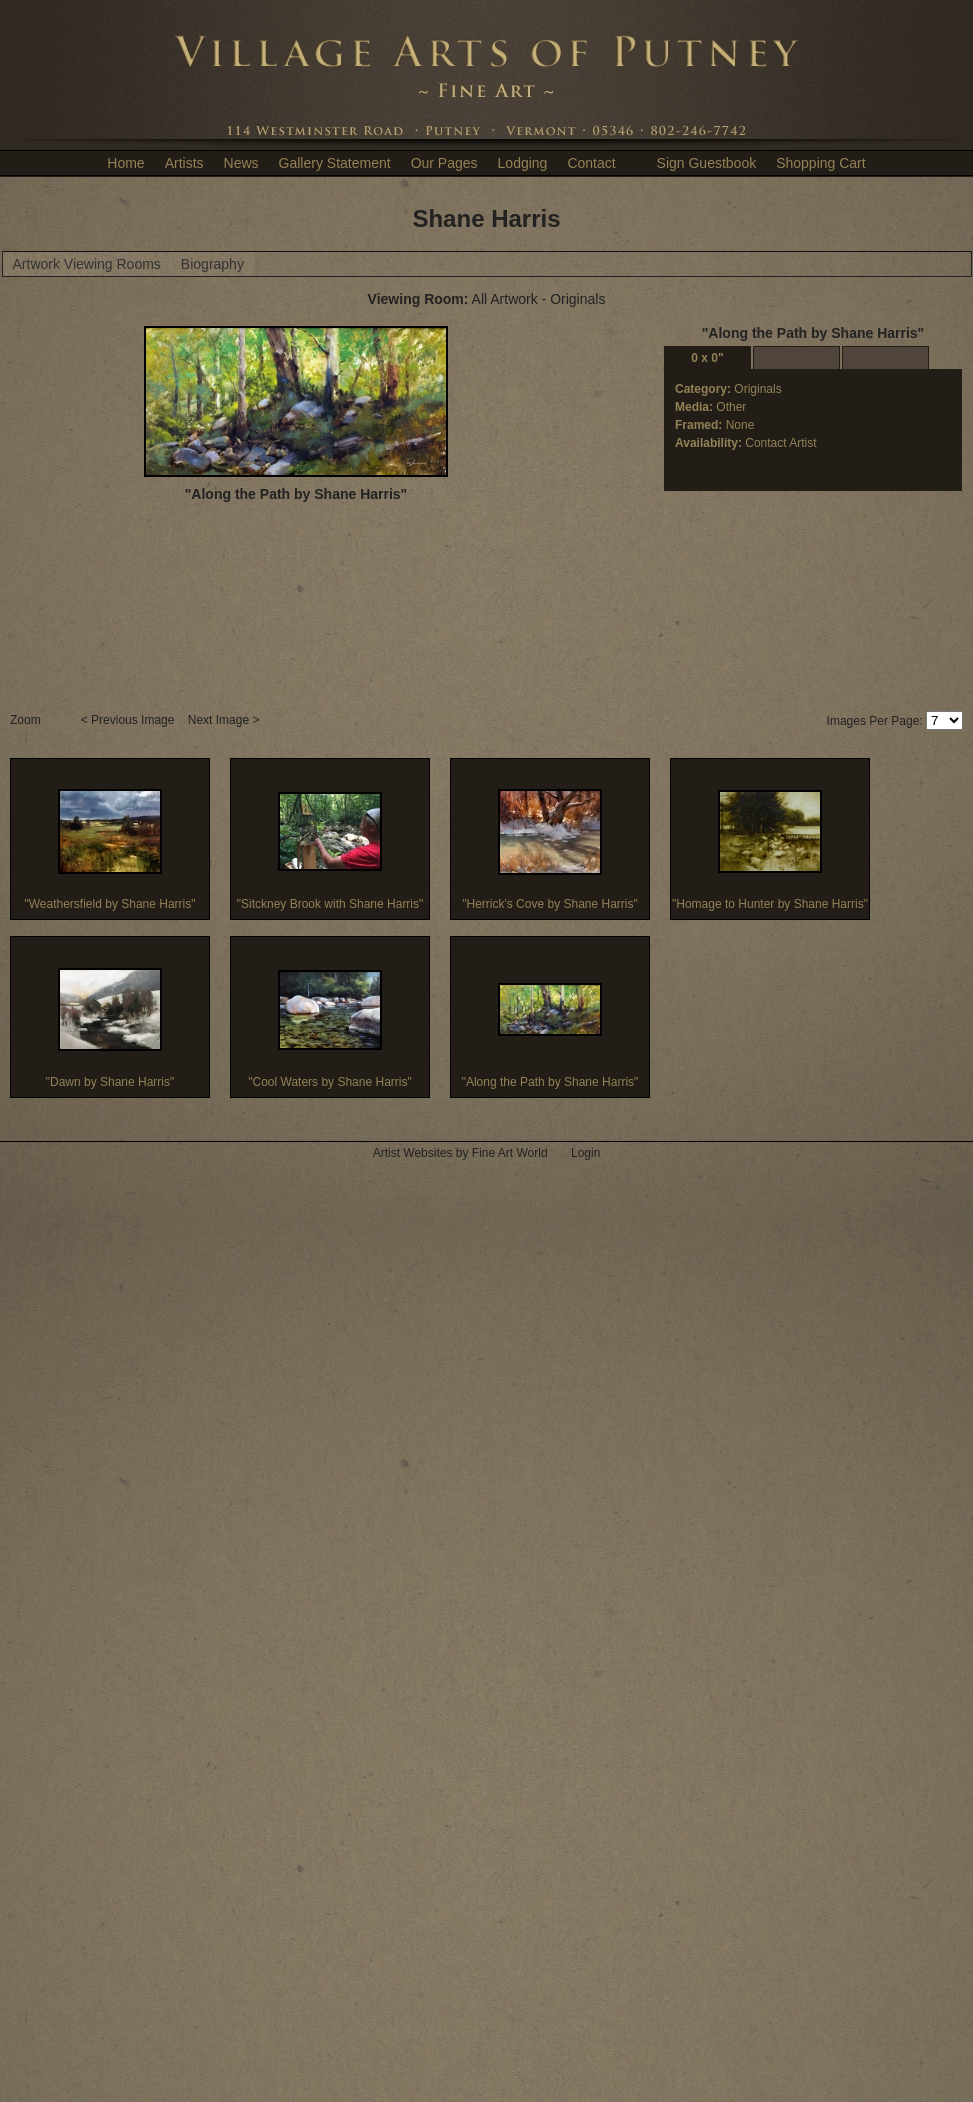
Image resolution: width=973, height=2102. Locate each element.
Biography (212, 264)
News (241, 163)
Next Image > (225, 720)
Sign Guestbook (707, 163)
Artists (184, 163)
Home (125, 163)
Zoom (27, 720)
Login (585, 1153)
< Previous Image (129, 720)
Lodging (523, 163)
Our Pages (444, 163)
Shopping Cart (821, 163)
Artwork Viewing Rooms (87, 264)
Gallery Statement (335, 163)
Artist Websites (413, 1153)
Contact (591, 163)
